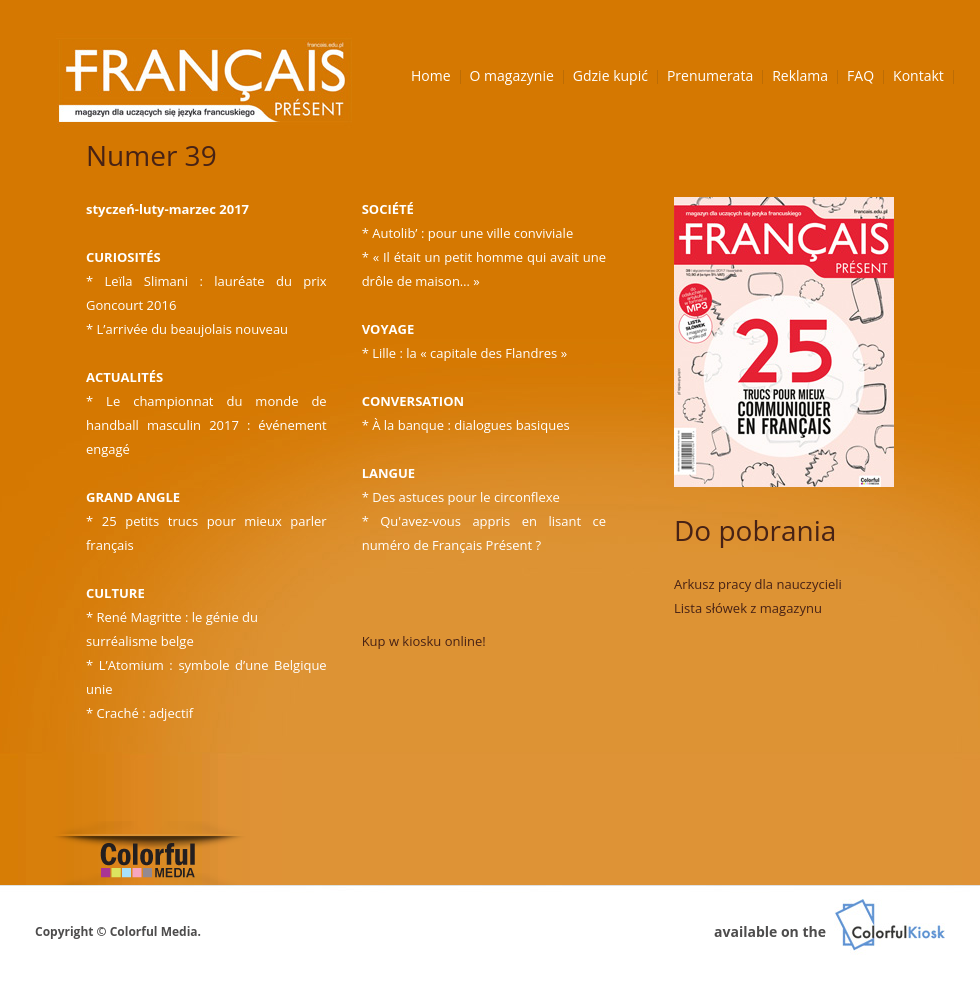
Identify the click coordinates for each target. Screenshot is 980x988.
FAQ (860, 75)
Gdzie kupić (610, 75)
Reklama (800, 75)
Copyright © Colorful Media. (118, 931)
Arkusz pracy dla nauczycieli (758, 584)
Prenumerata (710, 75)
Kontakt (918, 75)
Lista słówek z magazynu (748, 608)
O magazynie (512, 75)
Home (431, 75)
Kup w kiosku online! (424, 641)
